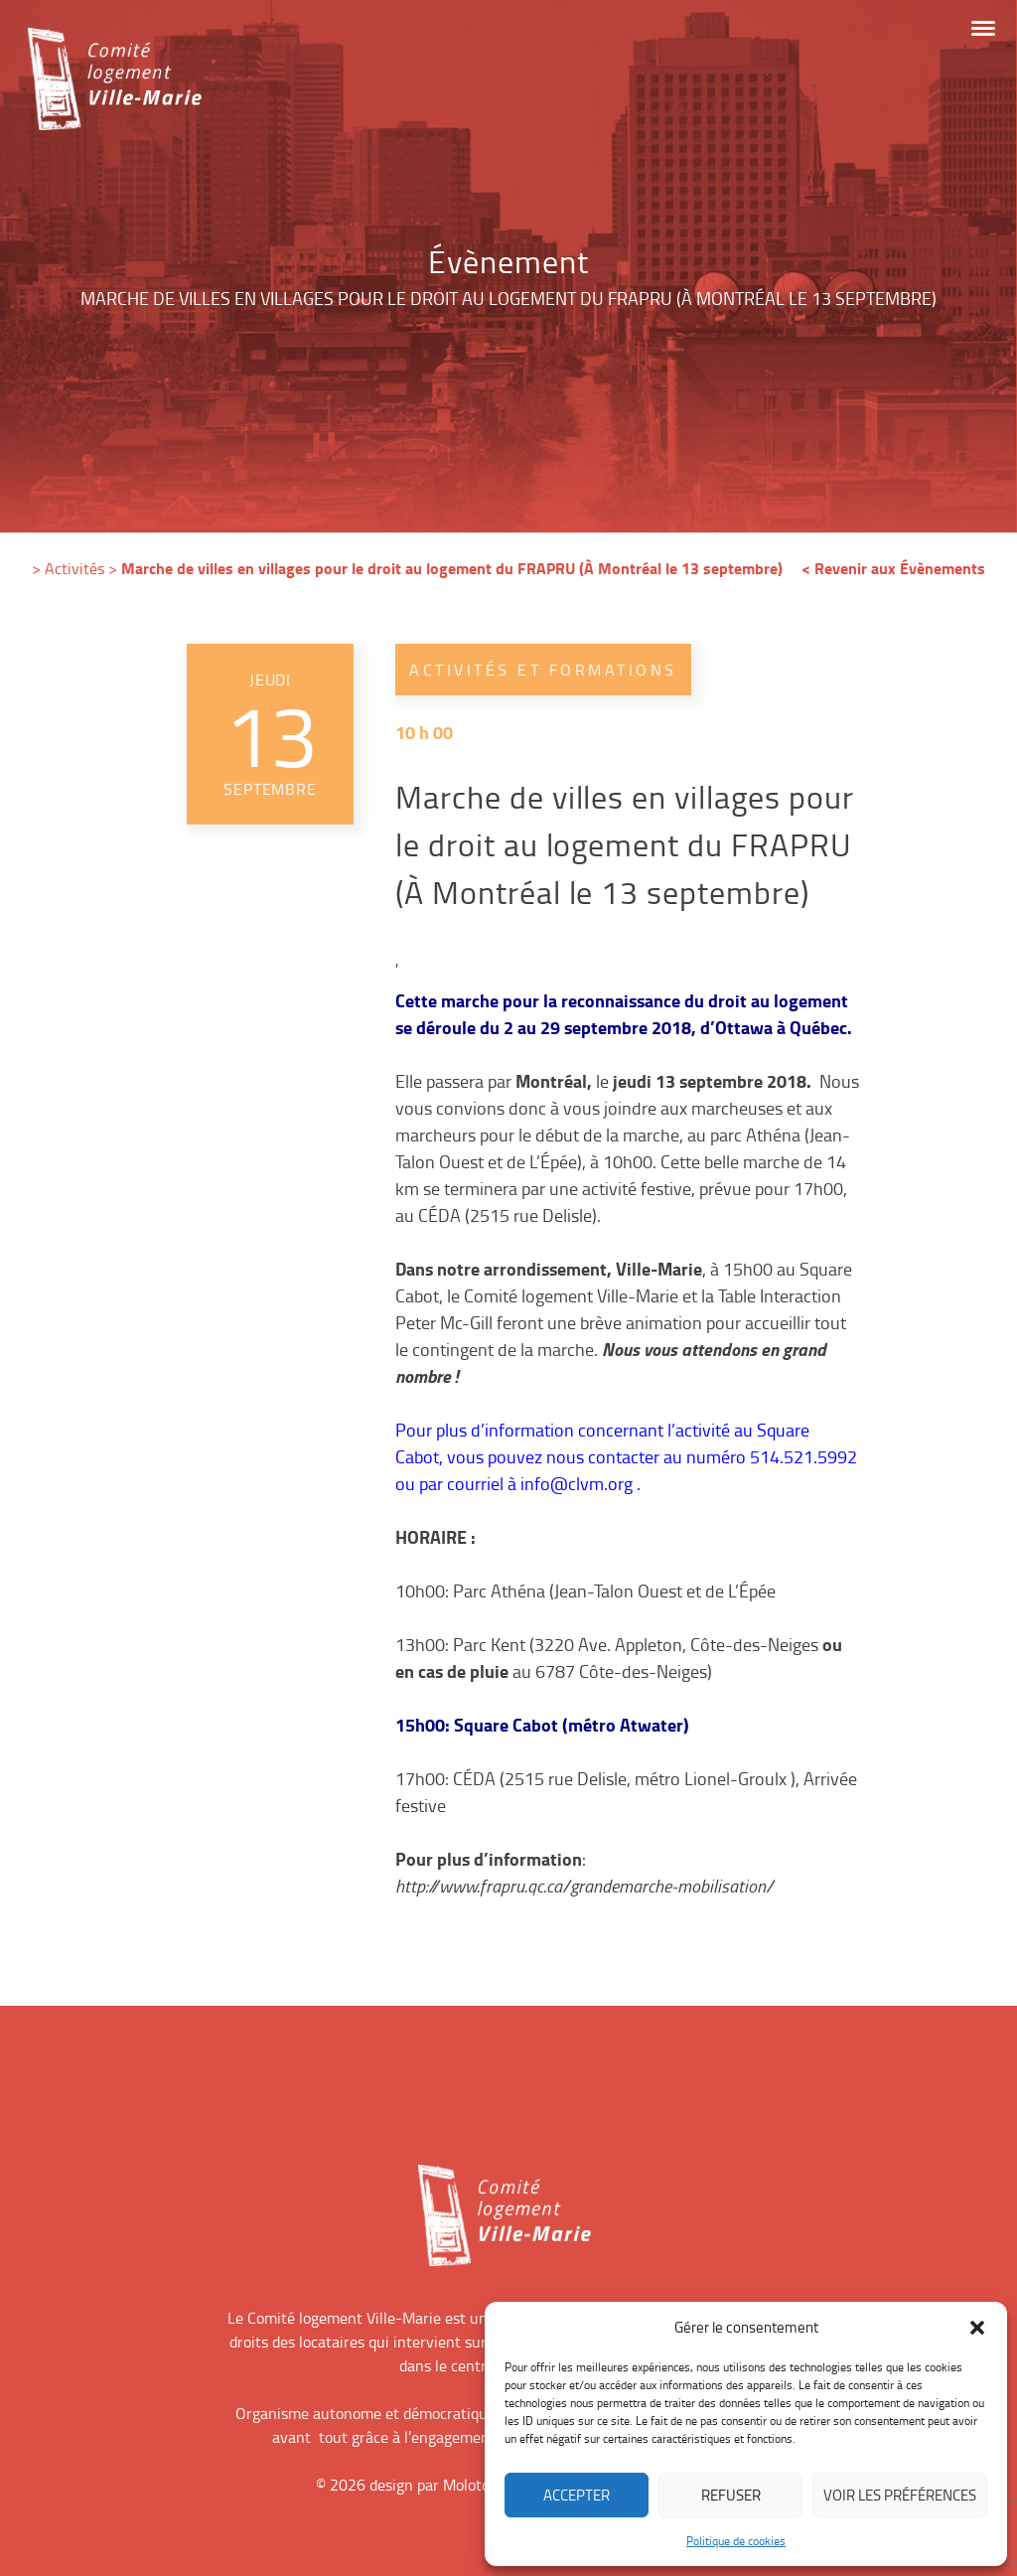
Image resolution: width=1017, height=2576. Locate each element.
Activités (74, 568)
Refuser (731, 2495)
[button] (977, 2328)
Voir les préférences (899, 2495)
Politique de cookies (736, 2540)
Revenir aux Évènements (899, 567)
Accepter (576, 2495)
